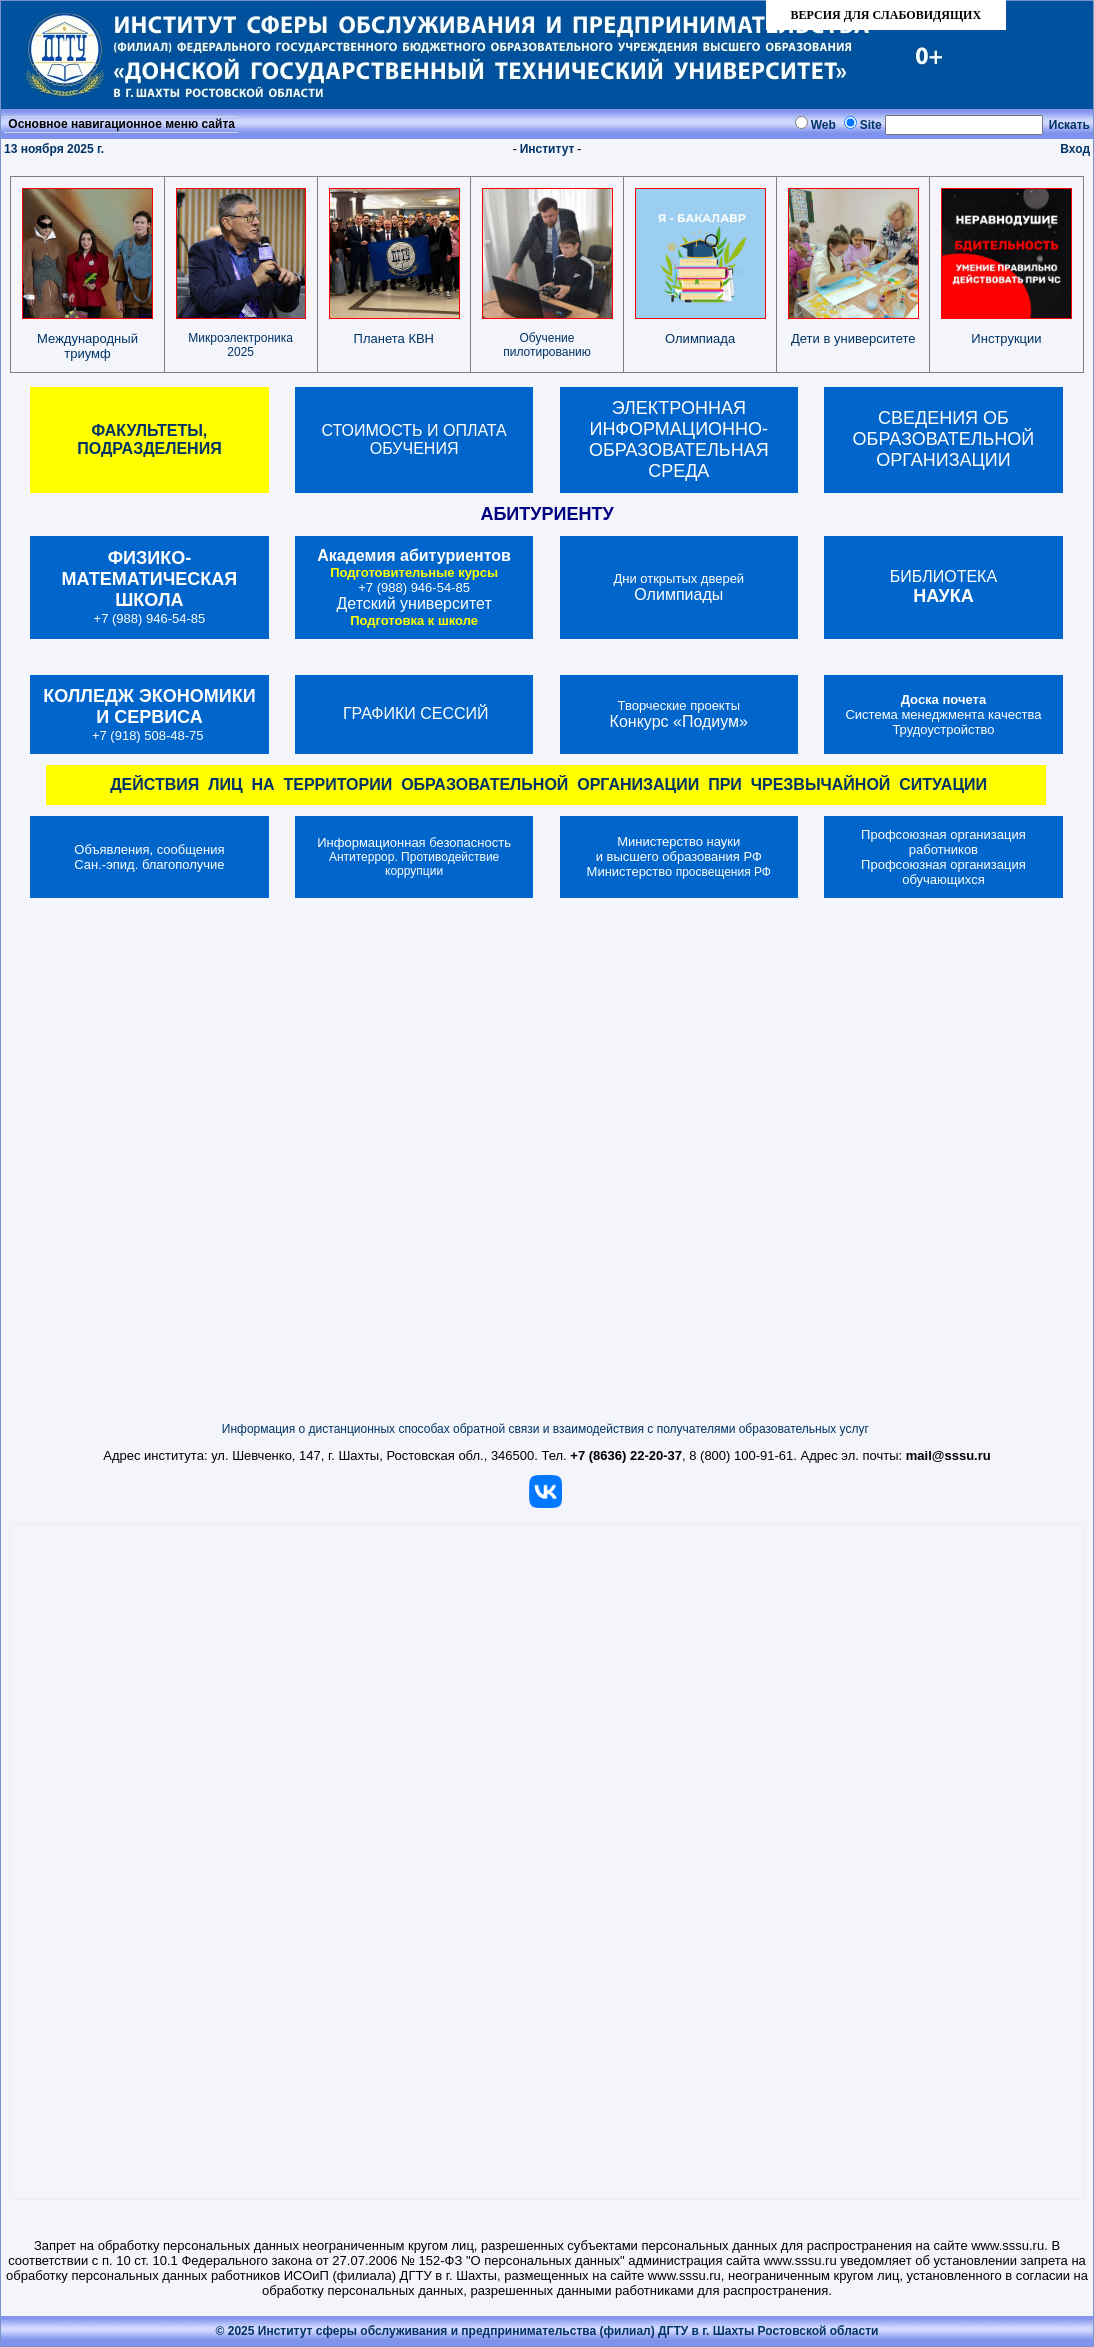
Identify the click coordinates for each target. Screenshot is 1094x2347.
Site (871, 125)
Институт (547, 149)
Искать (1069, 125)
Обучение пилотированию (547, 345)
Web (823, 125)
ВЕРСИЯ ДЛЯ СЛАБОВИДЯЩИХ (885, 15)
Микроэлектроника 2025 (240, 345)
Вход (1075, 149)
